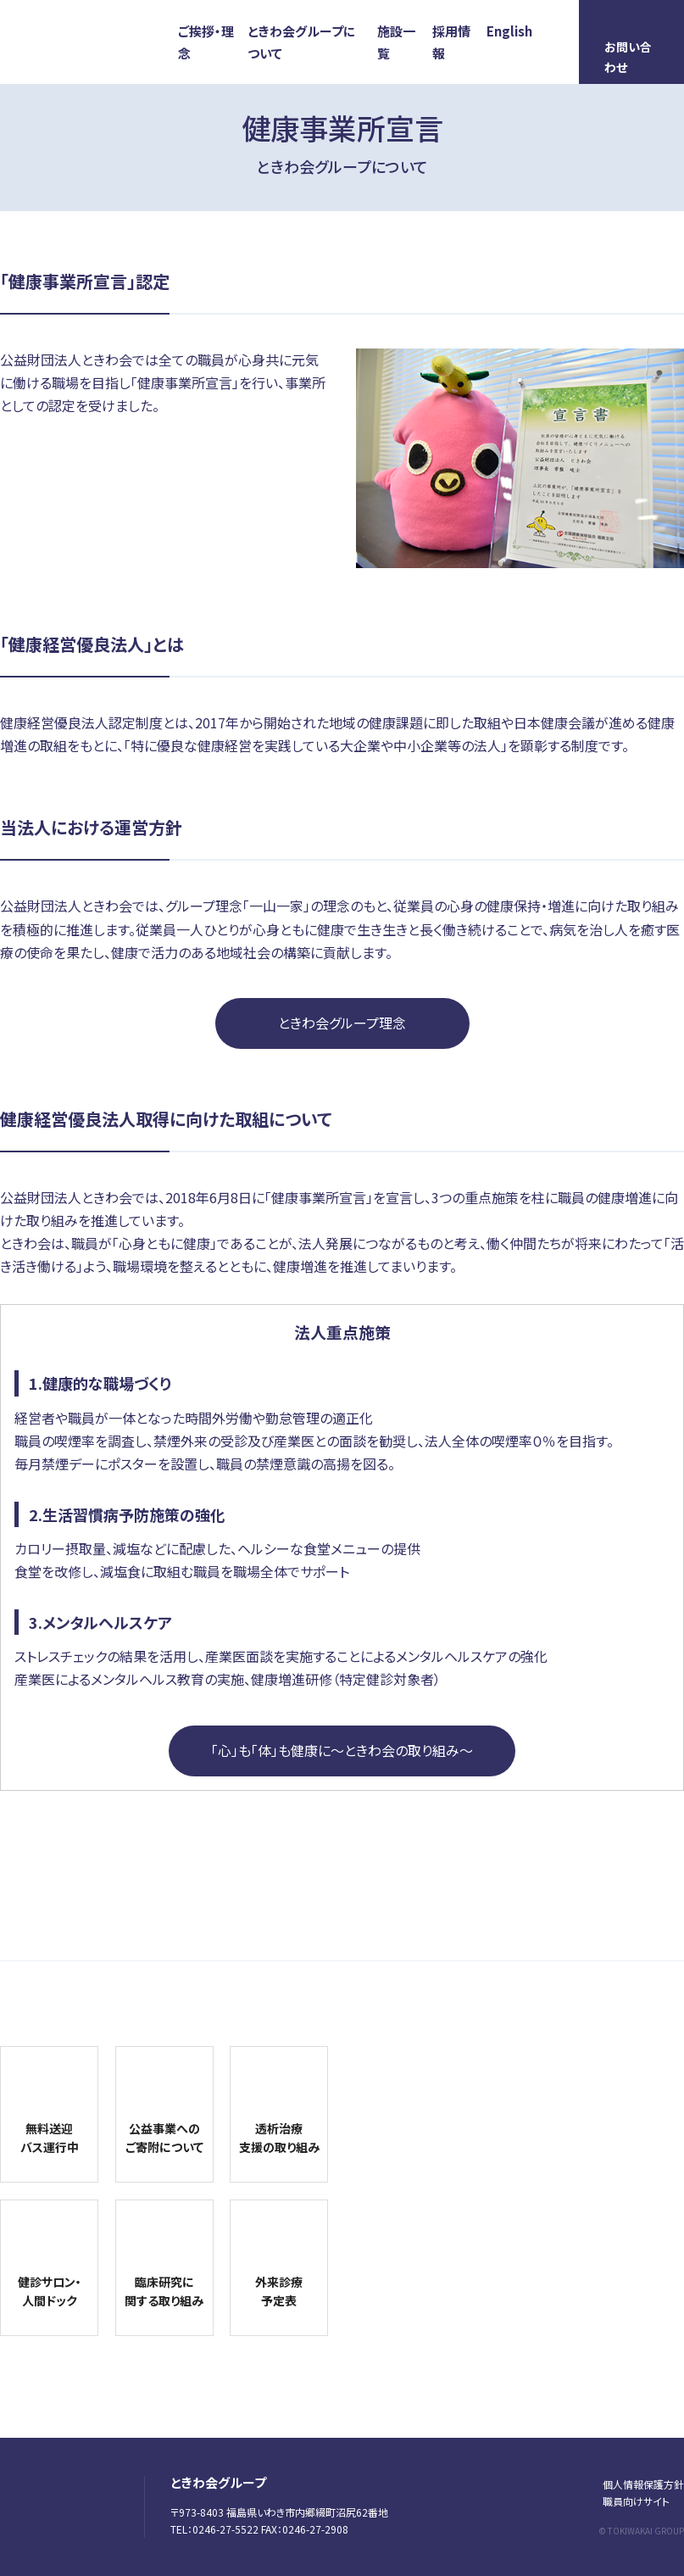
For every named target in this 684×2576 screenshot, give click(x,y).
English (509, 31)
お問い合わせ (628, 56)
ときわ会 (101, 44)
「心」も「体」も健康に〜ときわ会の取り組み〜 (342, 1750)
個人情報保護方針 (643, 2484)
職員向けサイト (636, 2501)
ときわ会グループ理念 (342, 1022)
